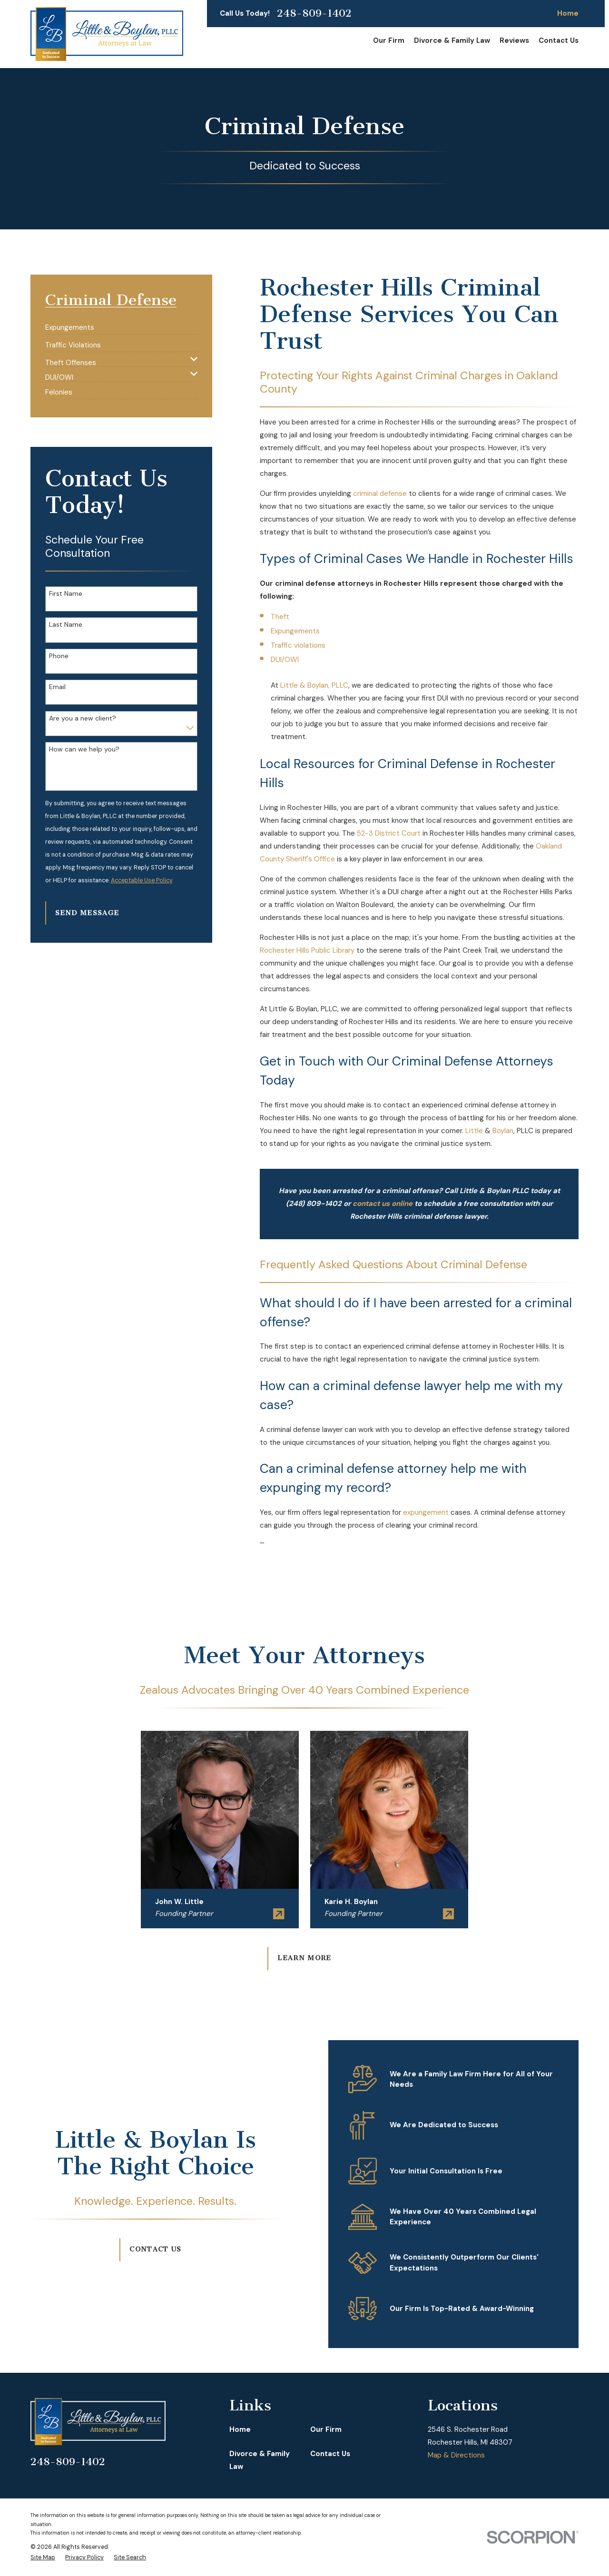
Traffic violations (298, 645)
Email (57, 687)
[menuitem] (69, 324)
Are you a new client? (82, 718)
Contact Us (144, 2249)
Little (474, 1130)
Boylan (502, 1130)
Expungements (295, 631)
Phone (59, 656)
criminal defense (380, 493)
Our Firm (326, 2429)
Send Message (87, 913)
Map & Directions (456, 2455)
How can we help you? (84, 749)
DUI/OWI (285, 659)
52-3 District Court (389, 833)
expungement (426, 1512)
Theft (280, 617)
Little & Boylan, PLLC (314, 685)
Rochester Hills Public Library (307, 950)
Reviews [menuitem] (514, 40)
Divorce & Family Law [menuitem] (452, 40)
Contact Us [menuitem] (559, 40)
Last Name (65, 625)
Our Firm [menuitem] (388, 40)
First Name (65, 594)
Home (568, 13)
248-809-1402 (314, 13)
